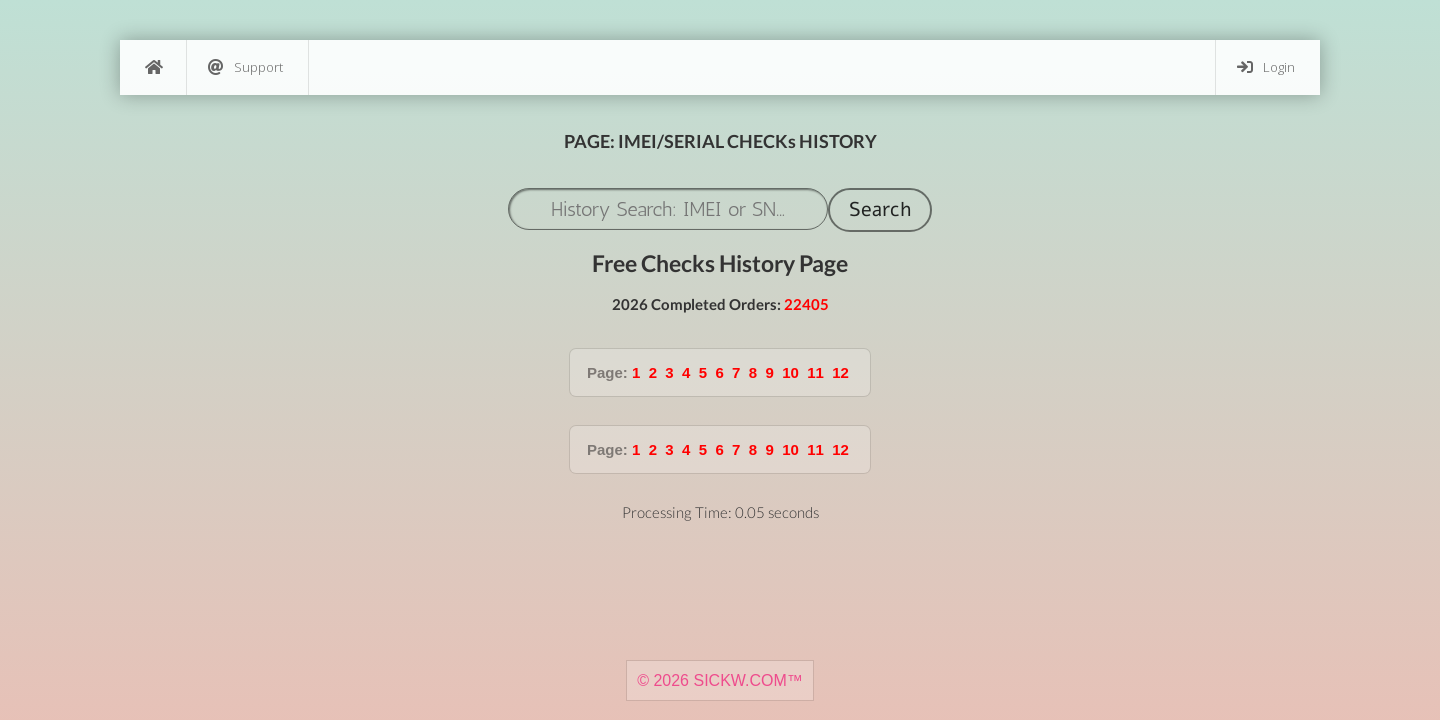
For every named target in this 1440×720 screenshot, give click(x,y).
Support (245, 67)
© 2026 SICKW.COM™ (720, 680)
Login (1266, 67)
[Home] (153, 67)
